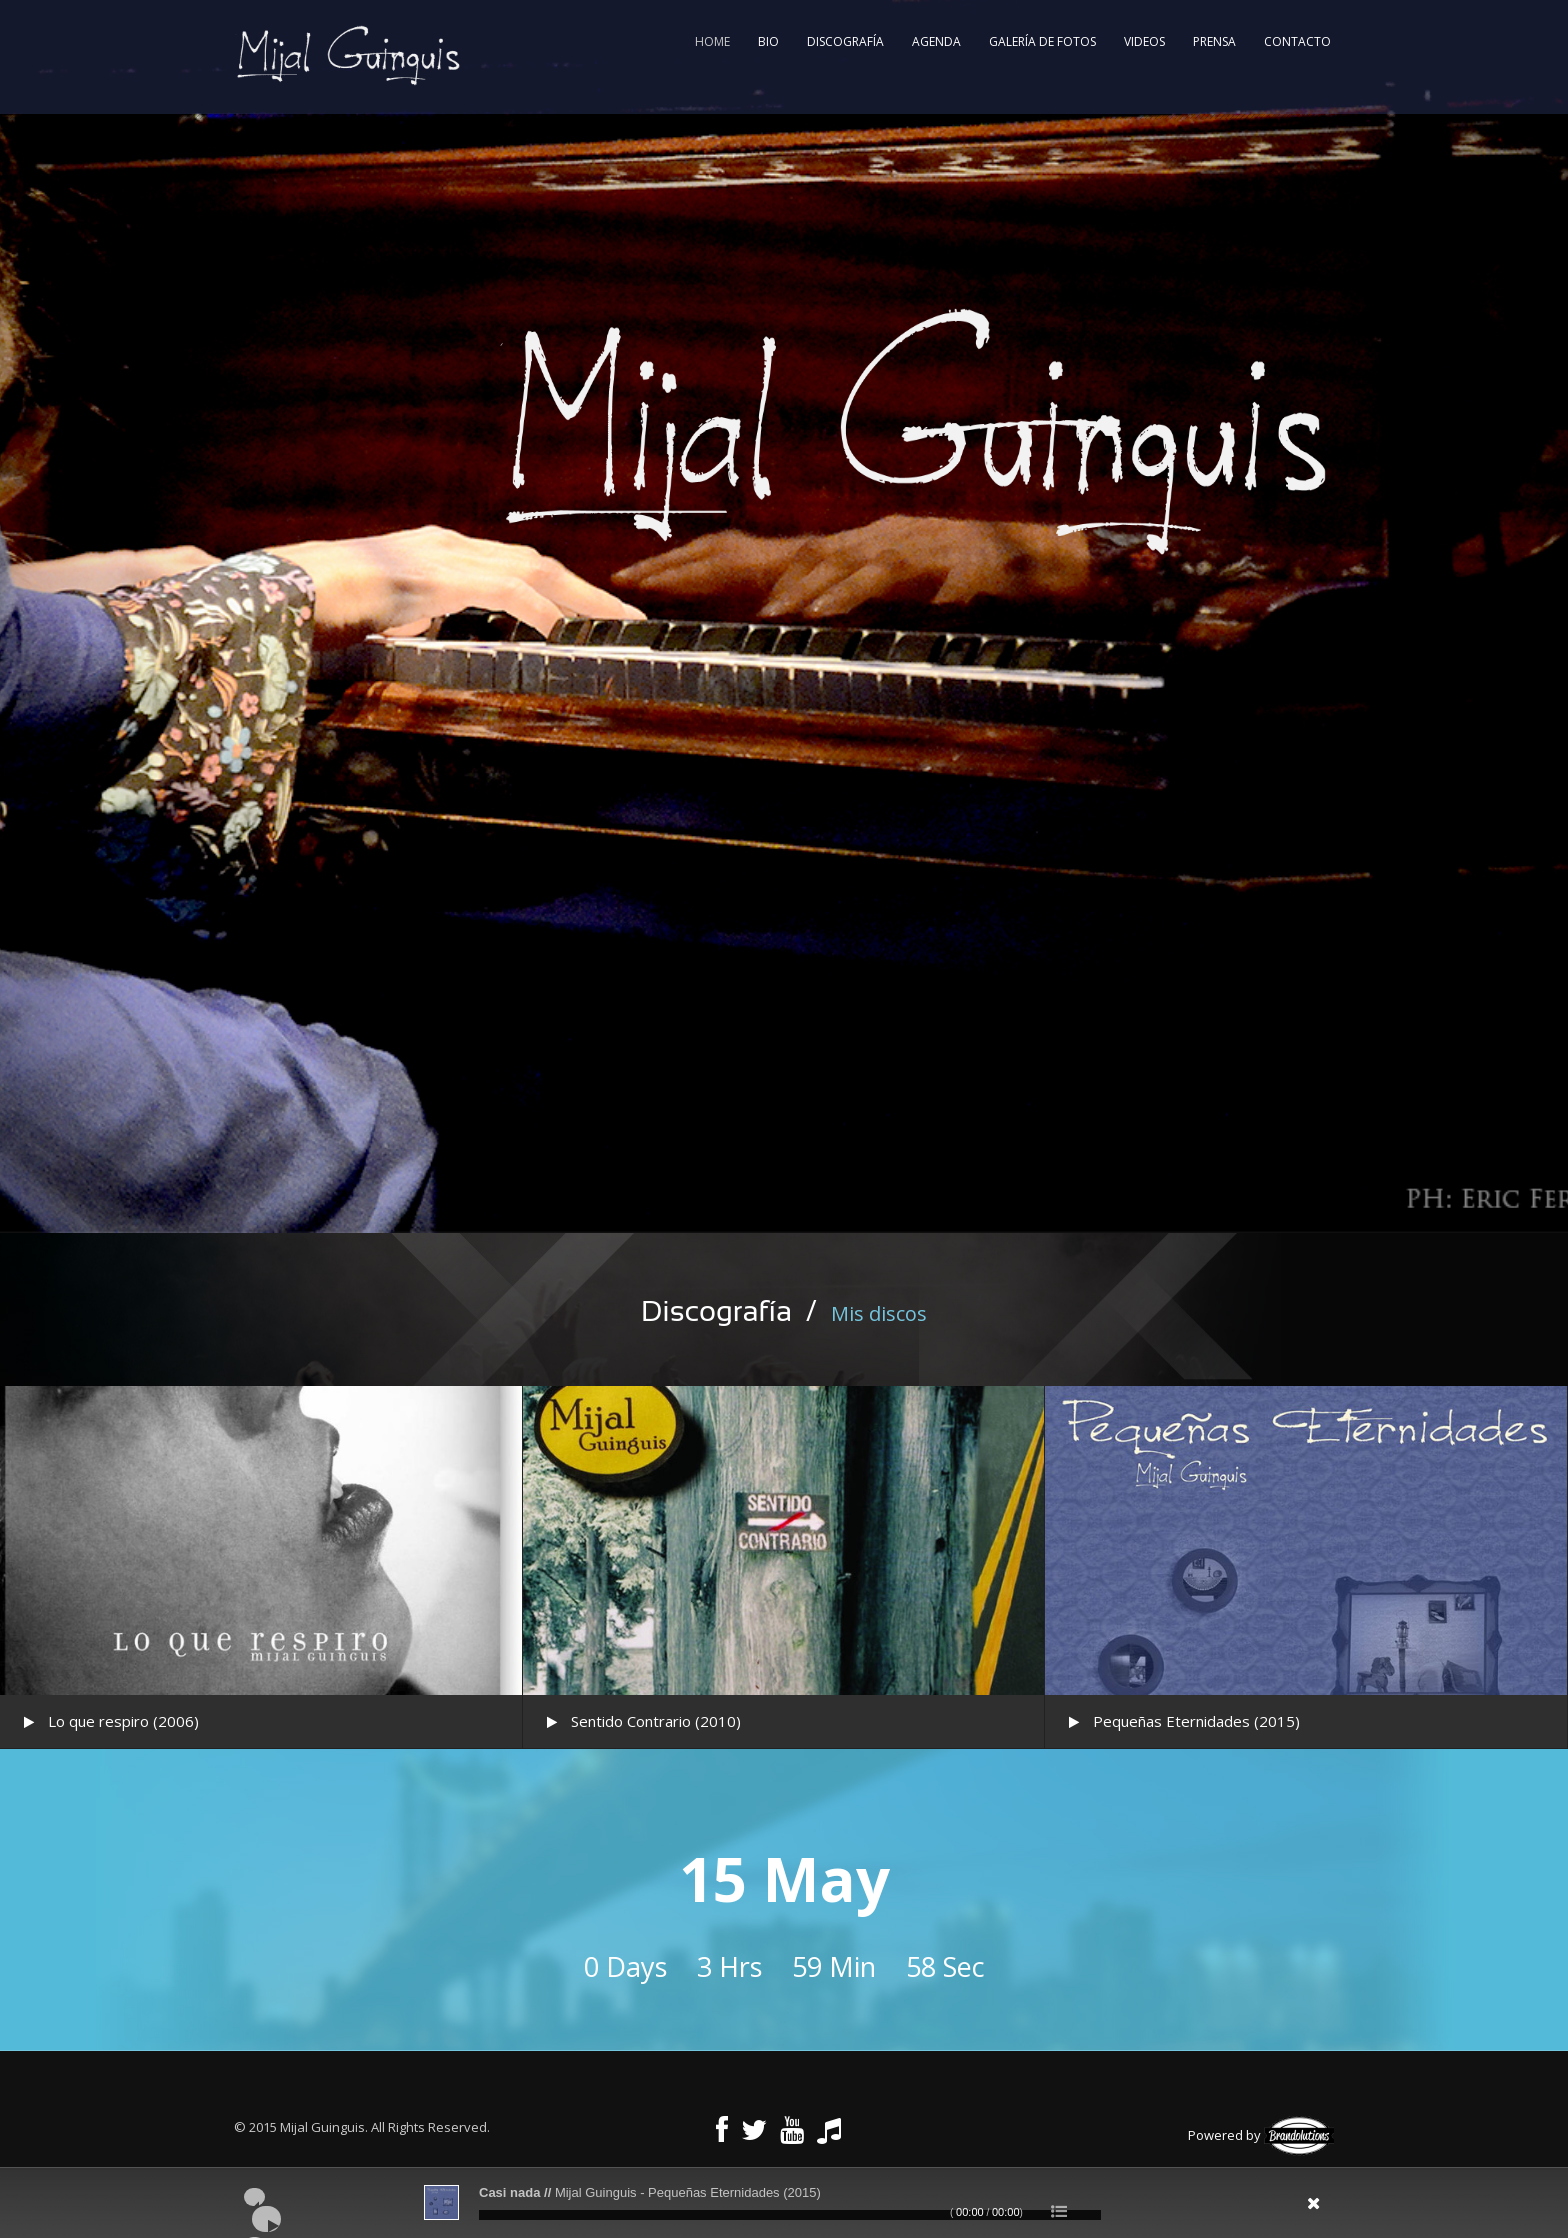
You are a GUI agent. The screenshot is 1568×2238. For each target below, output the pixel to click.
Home (712, 41)
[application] (784, 2203)
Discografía (845, 41)
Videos (1144, 41)
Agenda (936, 41)
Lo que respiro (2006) (123, 1721)
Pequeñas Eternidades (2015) (1196, 1721)
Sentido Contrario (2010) (656, 1721)
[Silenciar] (1200, 2210)
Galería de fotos (1042, 41)
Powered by (1261, 2135)
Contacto (1297, 41)
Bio (768, 41)
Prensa (1214, 41)
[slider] (790, 2215)
